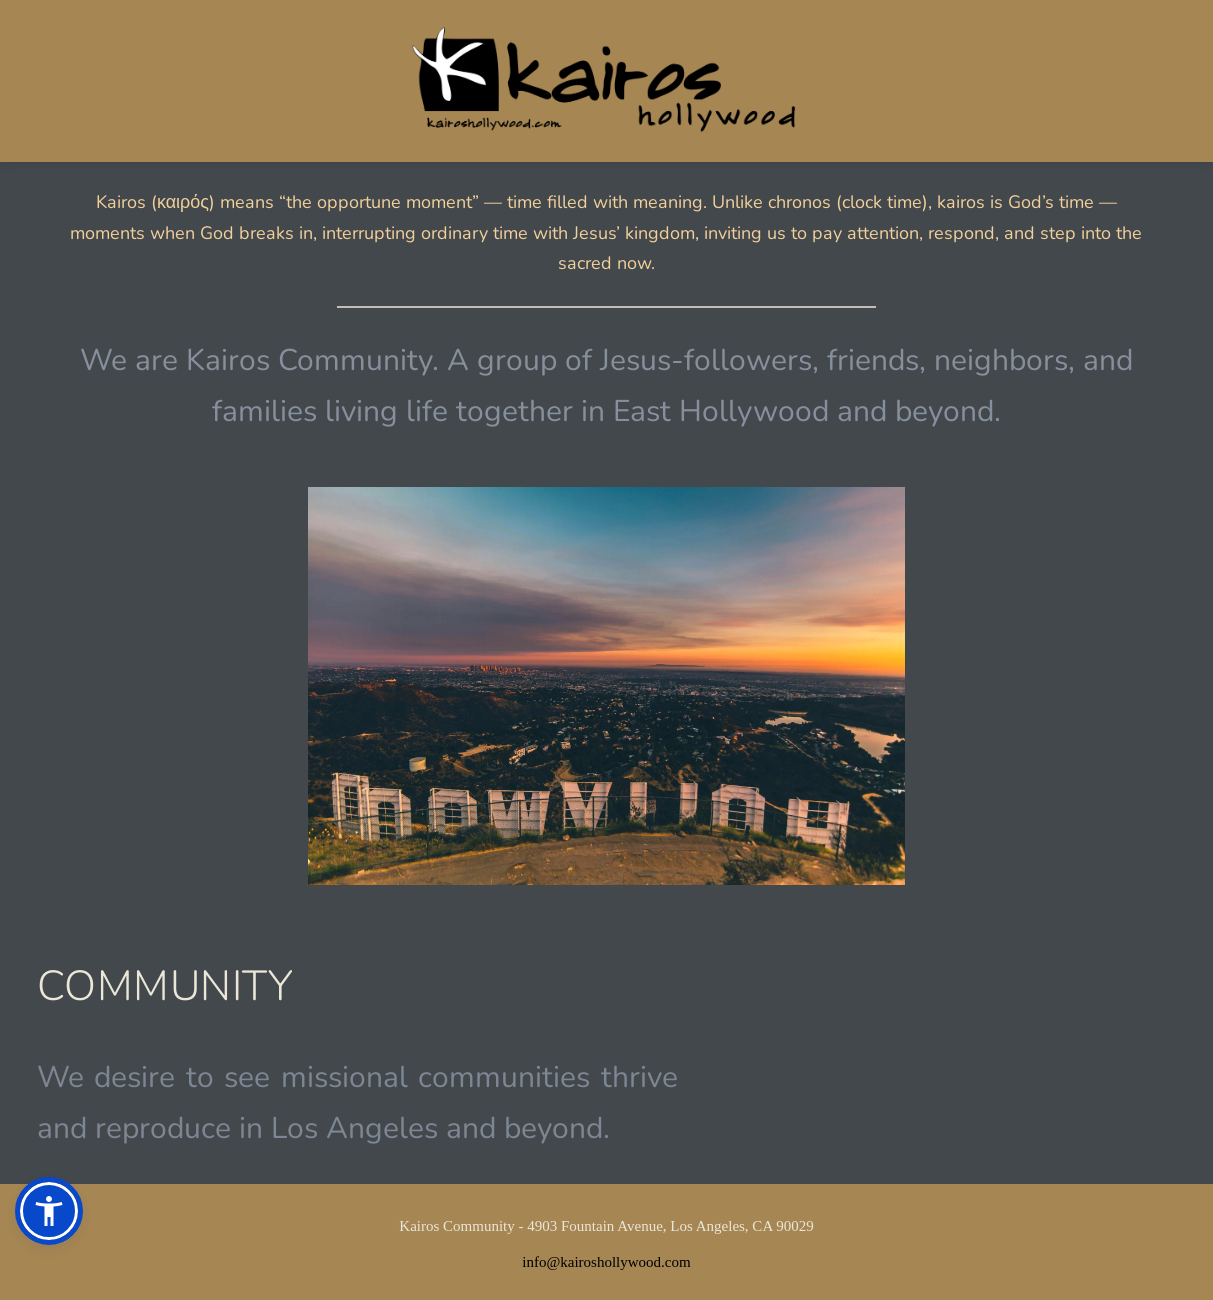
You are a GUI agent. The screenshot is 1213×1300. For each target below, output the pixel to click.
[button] (49, 1211)
